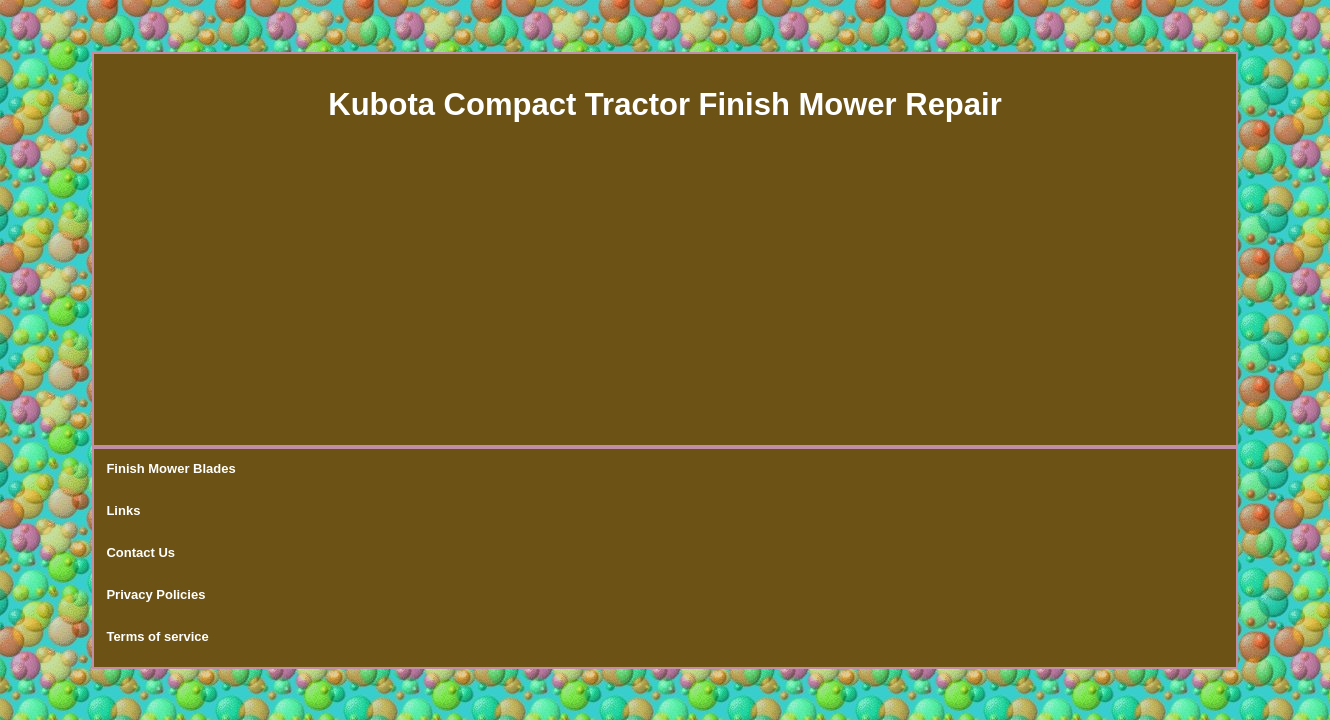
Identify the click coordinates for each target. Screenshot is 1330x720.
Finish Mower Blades (170, 469)
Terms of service (595, 469)
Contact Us (357, 469)
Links (279, 469)
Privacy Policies (467, 469)
